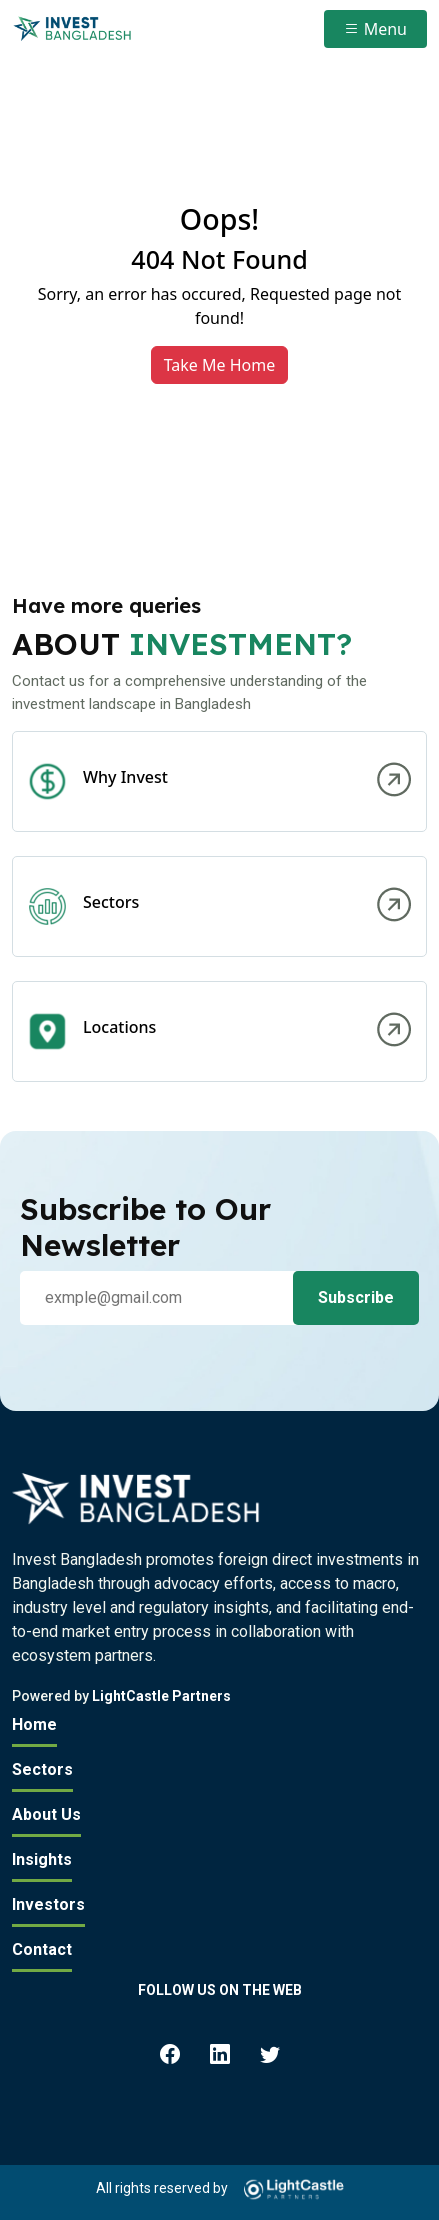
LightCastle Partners (161, 1696)
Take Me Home (220, 365)
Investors (48, 1904)
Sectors (42, 1769)
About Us (46, 1814)
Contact (42, 1949)
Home (34, 1724)
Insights (42, 1859)
